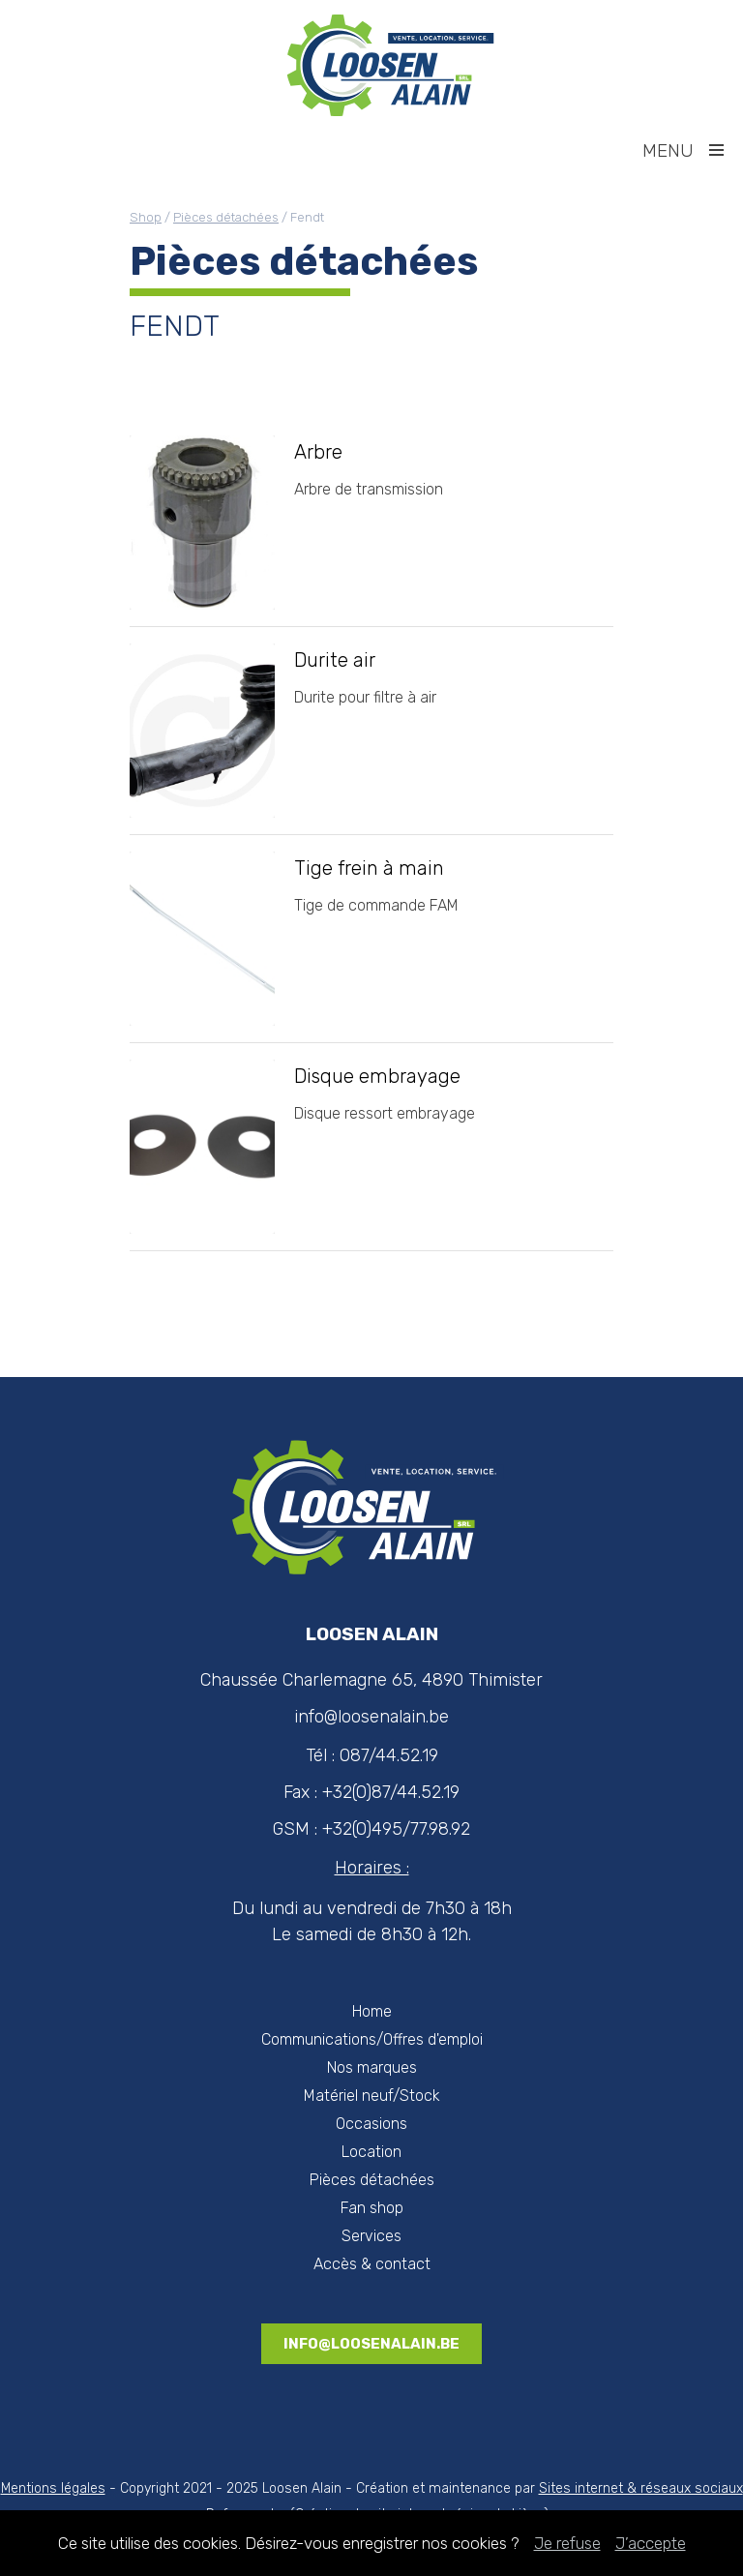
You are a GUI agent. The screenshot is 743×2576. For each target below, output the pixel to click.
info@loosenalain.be (371, 2343)
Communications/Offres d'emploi (372, 2039)
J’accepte (650, 2543)
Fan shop (372, 2208)
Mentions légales (53, 2488)
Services (371, 2236)
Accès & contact (372, 2264)
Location (371, 2151)
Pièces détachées (226, 217)
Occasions (371, 2123)
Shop (146, 217)
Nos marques (372, 2067)
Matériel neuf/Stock (372, 2095)
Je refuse (567, 2543)
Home (372, 2011)
